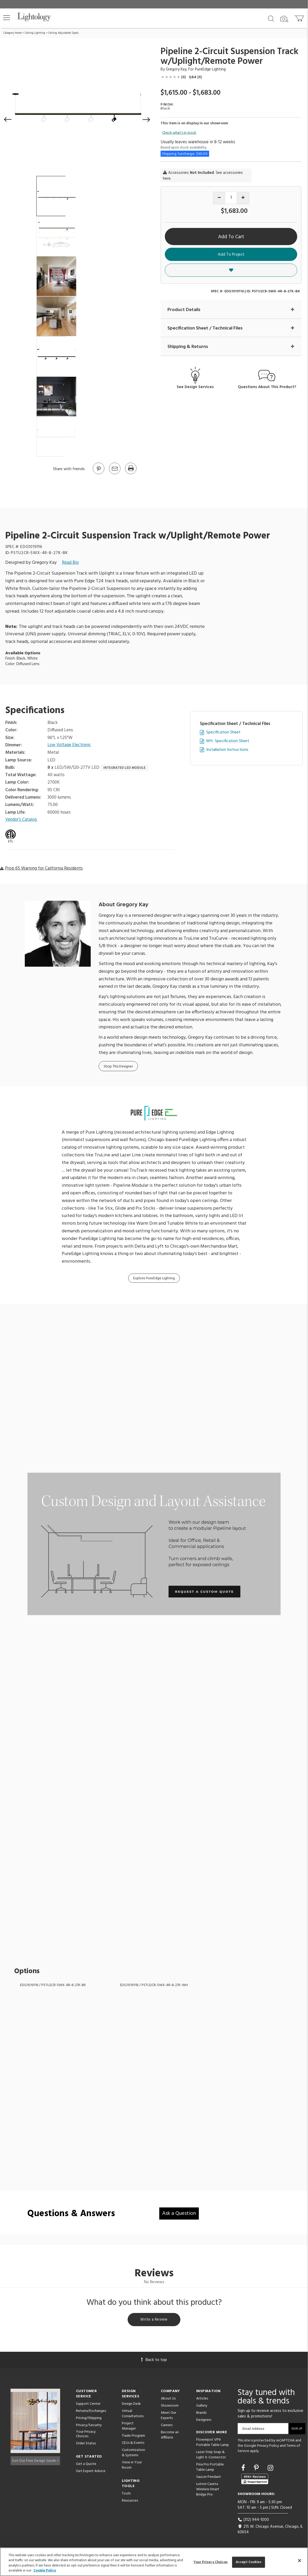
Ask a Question (179, 2214)
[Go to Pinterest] (98, 473)
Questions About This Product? (267, 387)
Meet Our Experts (168, 2416)
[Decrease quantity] (219, 198)
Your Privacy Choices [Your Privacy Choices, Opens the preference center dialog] (211, 2562)
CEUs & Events (133, 2444)
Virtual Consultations (132, 2415)
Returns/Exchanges (91, 2412)
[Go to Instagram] (270, 2470)
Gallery (201, 2407)
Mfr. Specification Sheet (227, 741)
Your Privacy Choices (86, 2435)
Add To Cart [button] (231, 237)
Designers (203, 2421)
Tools (126, 2495)
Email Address (253, 2430)
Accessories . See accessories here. (203, 176)
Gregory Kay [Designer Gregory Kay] (176, 69)
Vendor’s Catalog (22, 820)
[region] (154, 2562)
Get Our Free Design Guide (35, 2460)
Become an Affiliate (170, 2436)
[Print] (130, 473)
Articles (202, 2400)
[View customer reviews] (255, 2480)
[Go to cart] (299, 17)
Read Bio (70, 562)
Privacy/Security (89, 2427)
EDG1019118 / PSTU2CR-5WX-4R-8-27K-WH (154, 1985)
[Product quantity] (231, 198)
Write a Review (154, 2320)
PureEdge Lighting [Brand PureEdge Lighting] (210, 69)
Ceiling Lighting (35, 33)
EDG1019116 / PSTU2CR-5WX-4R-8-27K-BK (53, 1985)
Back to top (154, 2361)
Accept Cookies (248, 2562)
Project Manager (129, 2427)
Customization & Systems (133, 2454)
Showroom (170, 2407)
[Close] (299, 2560)
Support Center (88, 2405)
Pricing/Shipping (89, 2419)
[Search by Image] (284, 19)
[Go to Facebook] (244, 2470)
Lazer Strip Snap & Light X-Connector (211, 2456)
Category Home (12, 33)
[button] (7, 18)
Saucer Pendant (208, 2478)
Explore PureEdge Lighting (154, 1279)
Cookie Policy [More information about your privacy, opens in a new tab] (44, 2570)
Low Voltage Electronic (70, 745)
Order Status (86, 2445)
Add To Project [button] (231, 254)
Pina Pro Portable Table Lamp (210, 2468)
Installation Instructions (227, 750)
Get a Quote (86, 2465)
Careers (166, 2427)
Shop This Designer (118, 1067)
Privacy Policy (268, 2447)
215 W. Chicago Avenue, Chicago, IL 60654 (270, 2530)
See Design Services (195, 387)
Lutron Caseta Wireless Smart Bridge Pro (207, 2490)
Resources (130, 2502)
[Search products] (271, 18)
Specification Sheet (223, 732)
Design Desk (131, 2405)
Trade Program (133, 2437)
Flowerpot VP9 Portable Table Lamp (212, 2443)
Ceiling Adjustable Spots (63, 33)
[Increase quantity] (243, 198)
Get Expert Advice (90, 2472)
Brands (201, 2414)
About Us (168, 2400)
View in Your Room (132, 2466)
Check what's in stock (179, 133)
